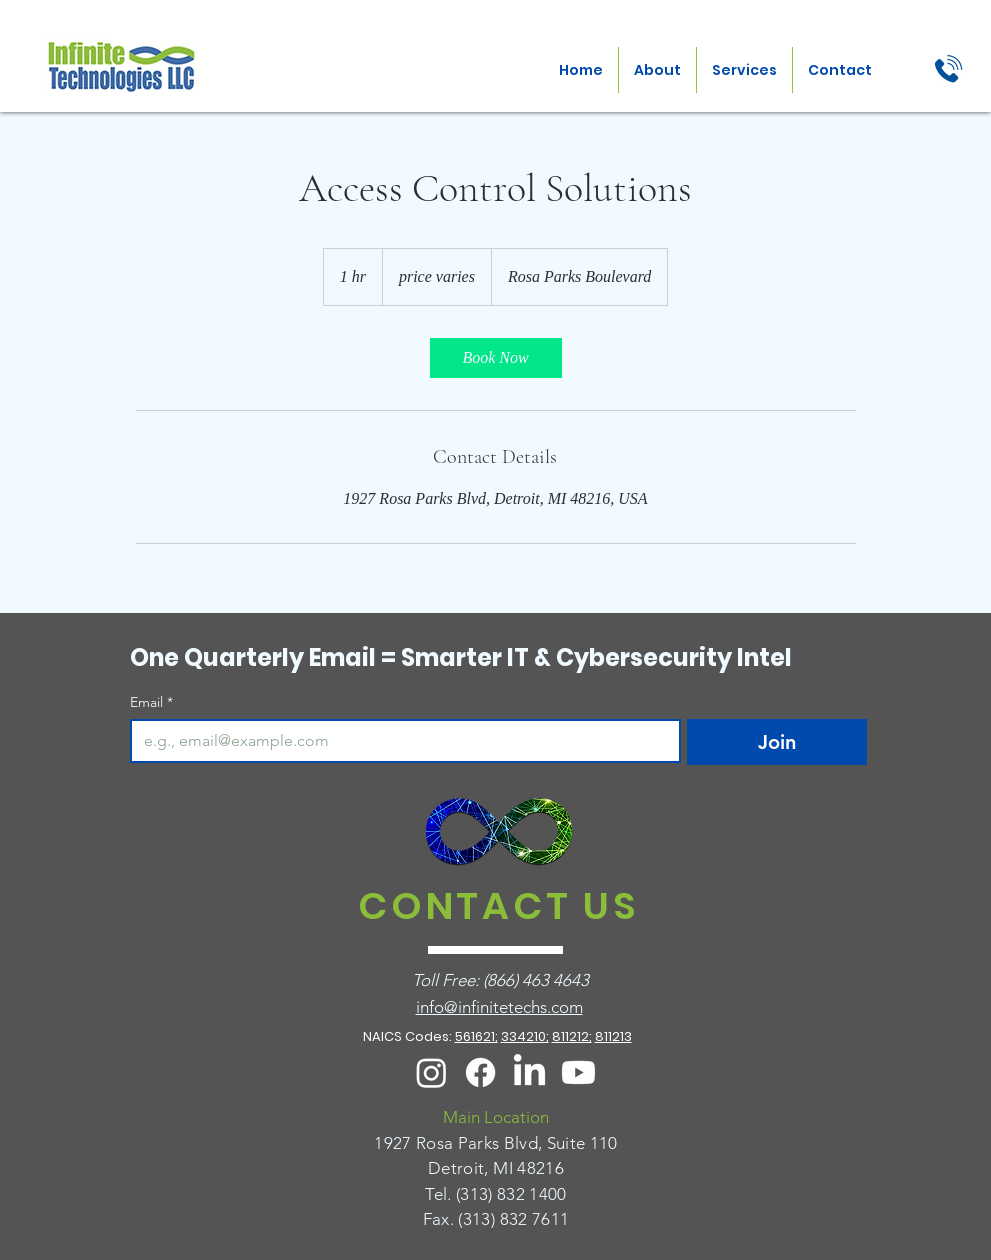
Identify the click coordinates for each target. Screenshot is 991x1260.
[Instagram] (431, 1072)
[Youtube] (578, 1072)
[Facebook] (480, 1072)
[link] (496, 358)
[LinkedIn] (529, 1072)
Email (151, 702)
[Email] (399, 741)
